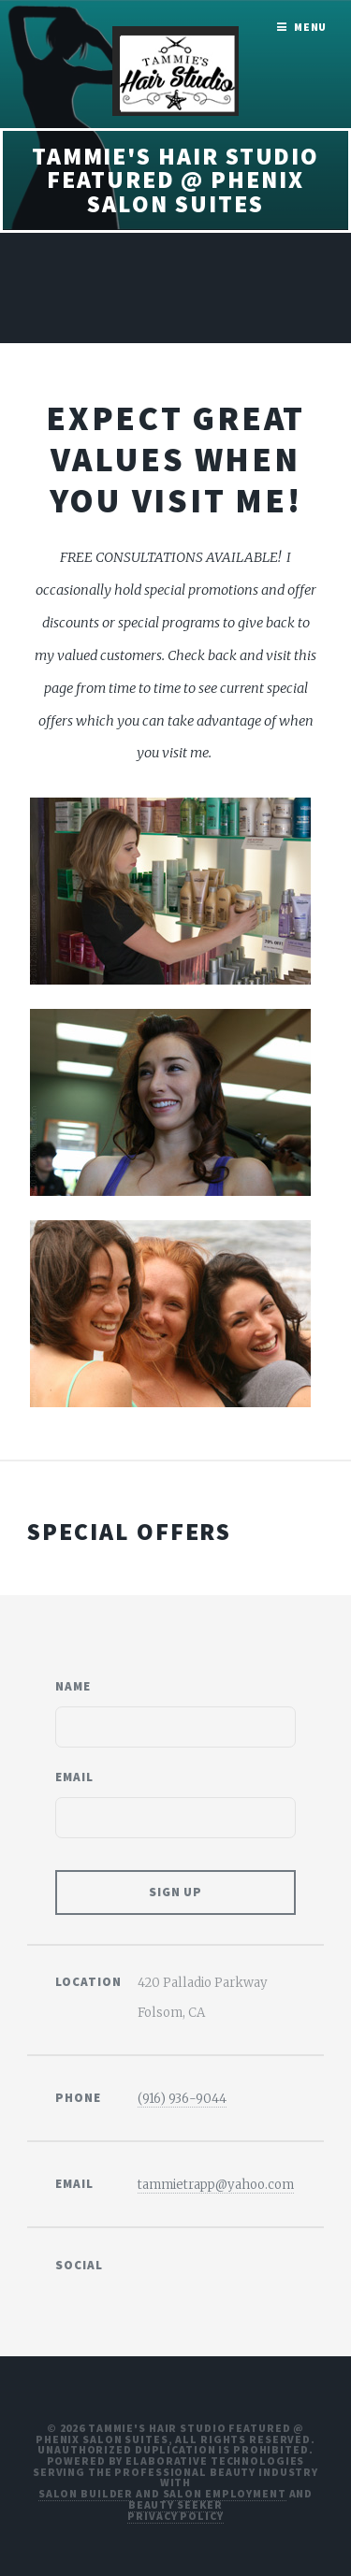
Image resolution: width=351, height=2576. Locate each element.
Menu (311, 27)
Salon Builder (85, 2493)
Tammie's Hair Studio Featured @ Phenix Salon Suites (176, 180)
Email (74, 1777)
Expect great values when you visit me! (175, 459)
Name (73, 1686)
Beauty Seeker (175, 2504)
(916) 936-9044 (182, 2099)
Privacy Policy (175, 2516)
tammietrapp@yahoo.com (216, 2185)
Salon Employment (224, 2493)
